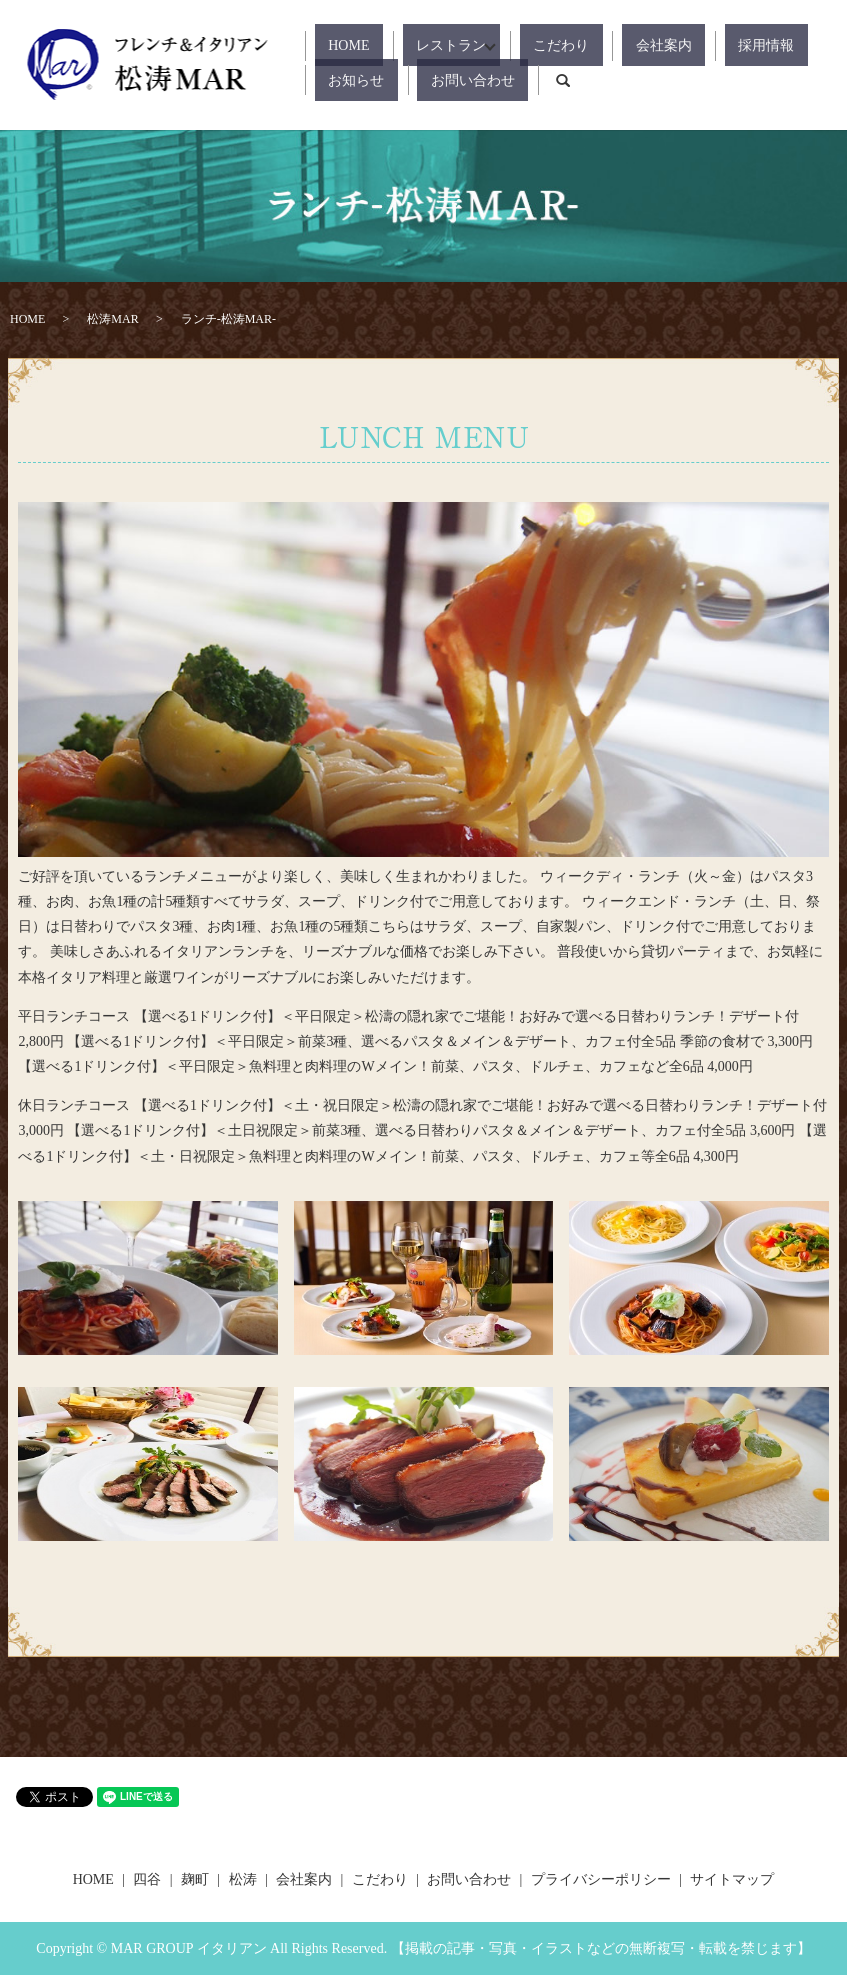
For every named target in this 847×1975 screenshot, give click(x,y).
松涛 (243, 1879)
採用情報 (661, 45)
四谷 (147, 1879)
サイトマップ (732, 1879)
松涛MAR (112, 319)
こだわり (510, 45)
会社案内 (586, 45)
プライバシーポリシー (601, 1879)
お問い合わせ (357, 79)
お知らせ (737, 45)
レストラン (411, 45)
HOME (335, 45)
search (433, 80)
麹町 (195, 1879)
